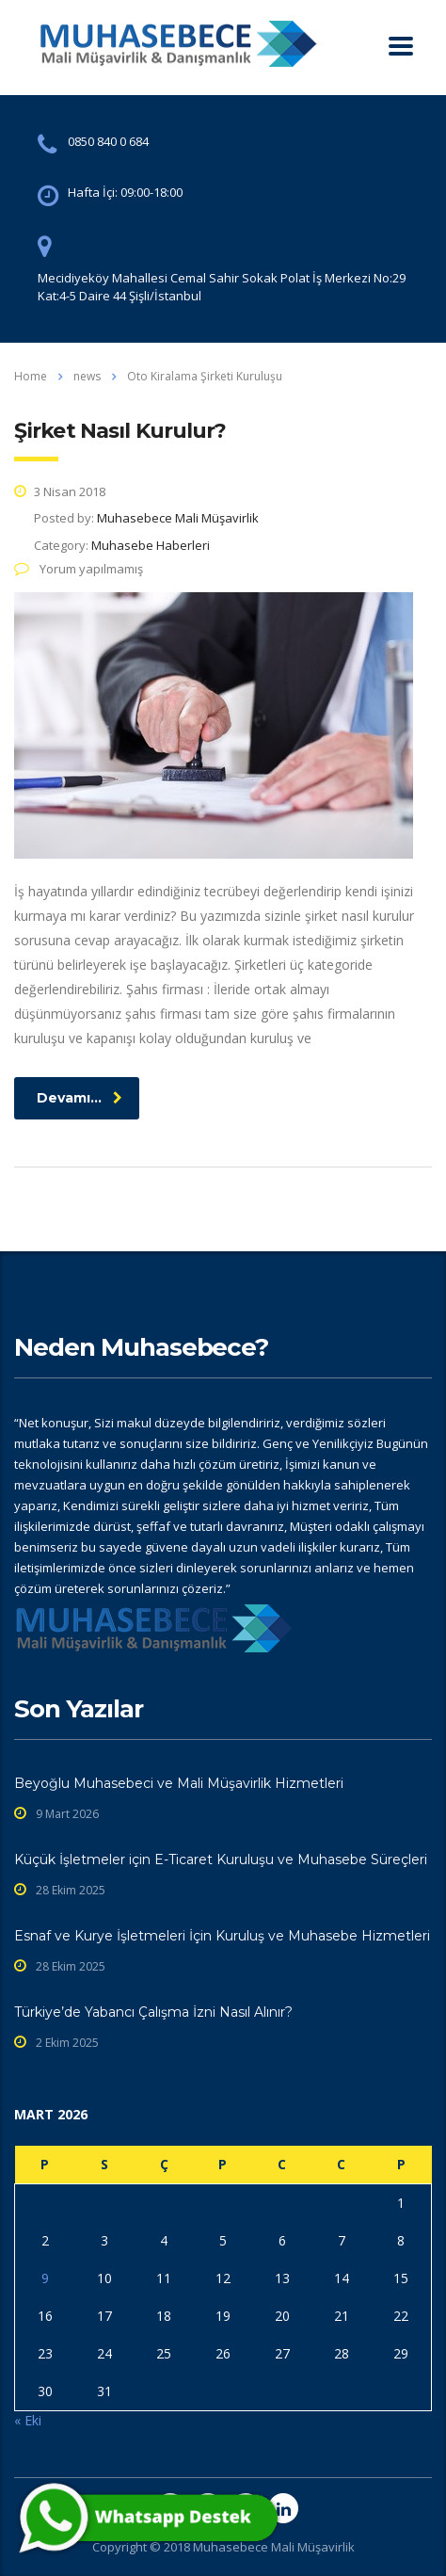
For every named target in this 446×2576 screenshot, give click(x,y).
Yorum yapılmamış (78, 568)
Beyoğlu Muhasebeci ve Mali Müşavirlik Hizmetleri (178, 1783)
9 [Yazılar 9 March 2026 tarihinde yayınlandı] (45, 2278)
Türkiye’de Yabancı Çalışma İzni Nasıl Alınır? (153, 2012)
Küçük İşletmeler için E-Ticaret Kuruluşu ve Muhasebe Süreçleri (220, 1859)
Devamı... (79, 1097)
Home (30, 376)
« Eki (27, 2420)
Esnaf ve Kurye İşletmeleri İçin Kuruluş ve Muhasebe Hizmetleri (222, 1935)
